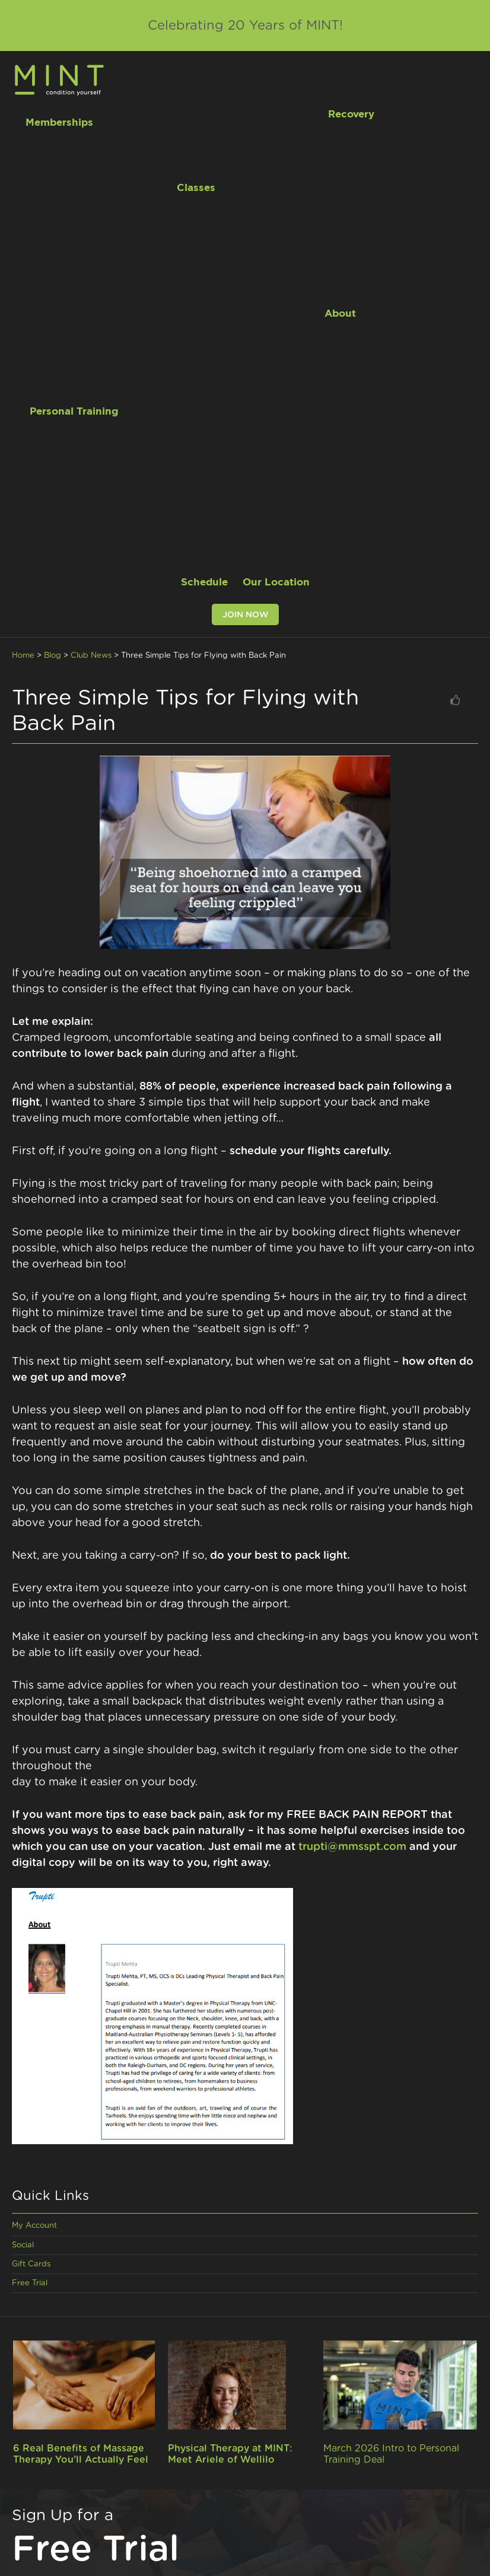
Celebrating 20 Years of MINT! (245, 25)
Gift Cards (31, 2264)
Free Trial (29, 2283)
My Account (34, 2226)
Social (23, 2245)
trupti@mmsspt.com (352, 1847)
